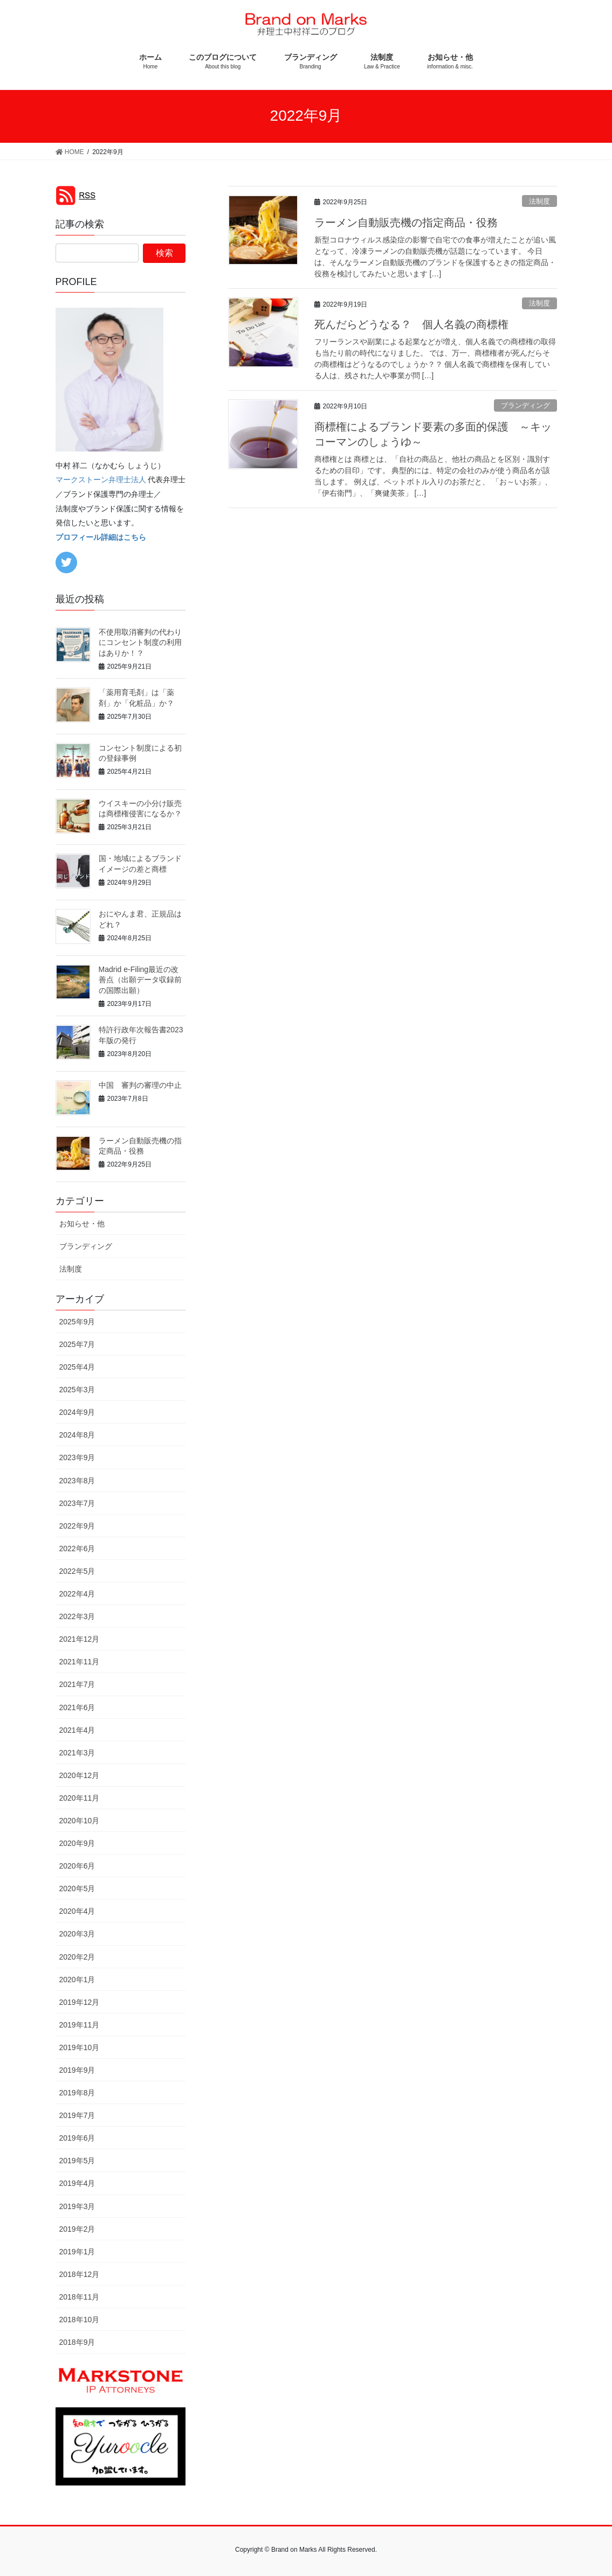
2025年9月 (77, 1321)
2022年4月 (77, 1593)
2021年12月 (79, 1639)
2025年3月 (77, 1389)
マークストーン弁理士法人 (101, 479)
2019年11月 (79, 2024)
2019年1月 (77, 2251)
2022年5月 (77, 1571)
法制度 (539, 201)
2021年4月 (77, 1730)
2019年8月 (77, 2092)
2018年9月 (77, 2342)
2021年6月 (77, 1707)
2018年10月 (79, 2319)
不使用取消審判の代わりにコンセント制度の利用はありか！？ (140, 642)
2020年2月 (77, 1957)
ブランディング (525, 405)
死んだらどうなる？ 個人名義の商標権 (411, 324)
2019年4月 (77, 2183)
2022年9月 (77, 1526)
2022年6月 (77, 1548)
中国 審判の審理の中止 (140, 1085)
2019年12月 (79, 2002)
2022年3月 (77, 1616)
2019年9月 (77, 2070)
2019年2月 (77, 2229)
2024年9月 (77, 1412)
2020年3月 (77, 1933)
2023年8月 (77, 1480)
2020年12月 (79, 1775)
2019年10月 (79, 2047)
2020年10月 (79, 1820)
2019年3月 (77, 2206)
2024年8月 (77, 1435)
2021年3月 (77, 1752)
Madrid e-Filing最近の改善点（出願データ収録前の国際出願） (140, 980)
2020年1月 (77, 1979)
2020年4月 (77, 1911)
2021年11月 (79, 1661)
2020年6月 (77, 1866)
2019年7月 (77, 2115)
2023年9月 (77, 1457)
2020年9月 (77, 1843)
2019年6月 (77, 2138)
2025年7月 (77, 1344)
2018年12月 (79, 2274)
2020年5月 (77, 1888)
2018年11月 (79, 2297)
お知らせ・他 (82, 1223)
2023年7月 (77, 1503)
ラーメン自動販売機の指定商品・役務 (406, 222)
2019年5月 (77, 2160)
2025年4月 (77, 1367)
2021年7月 (77, 1684)
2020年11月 (79, 1798)
